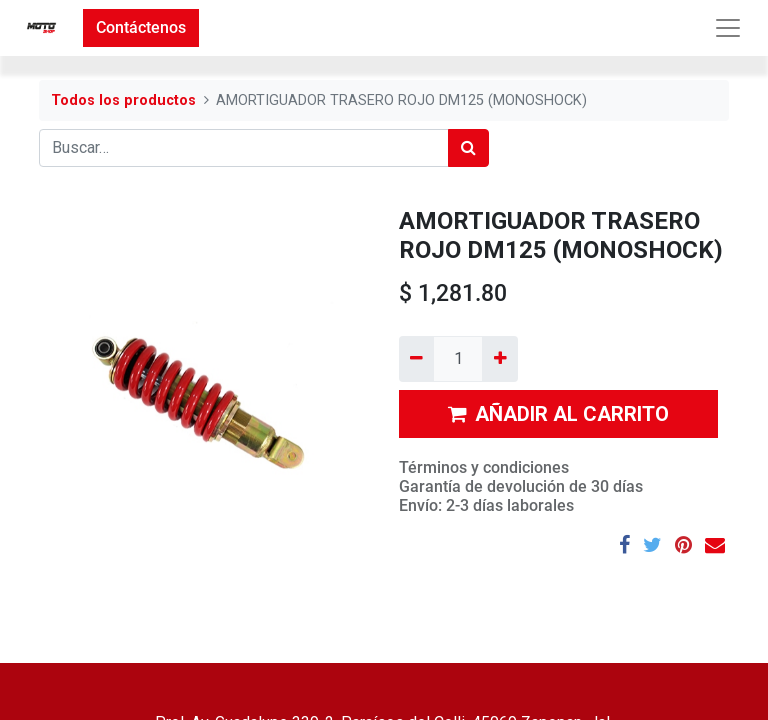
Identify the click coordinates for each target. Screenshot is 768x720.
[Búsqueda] (468, 148)
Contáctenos (141, 27)
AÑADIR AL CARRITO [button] (558, 414)
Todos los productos (123, 100)
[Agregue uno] (499, 359)
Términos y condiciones (484, 467)
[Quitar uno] (416, 359)
